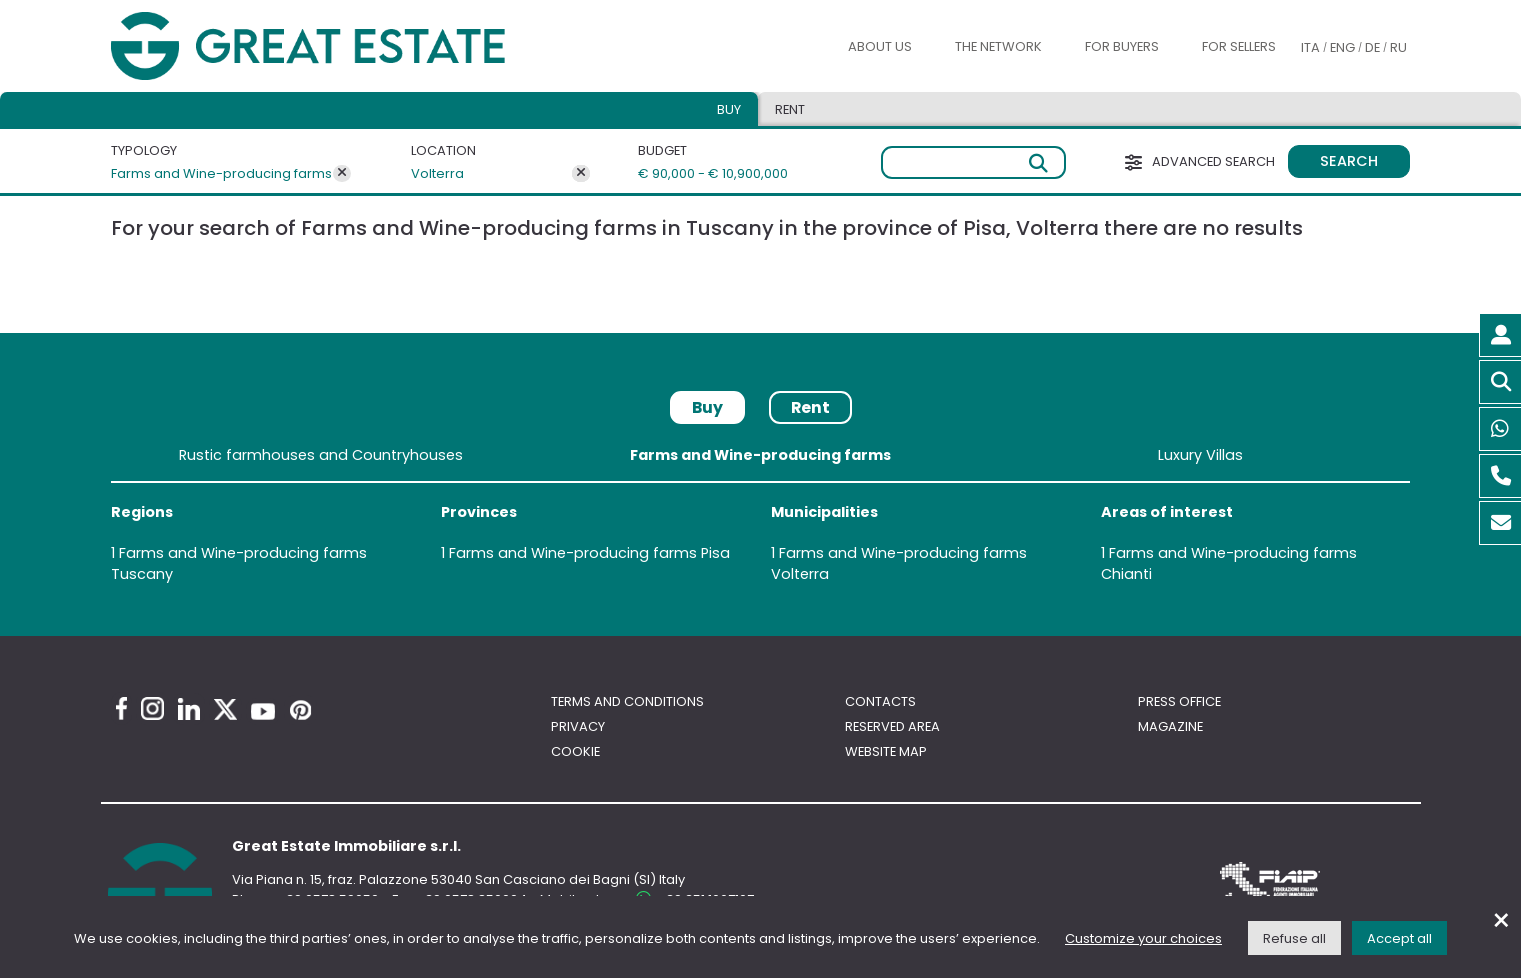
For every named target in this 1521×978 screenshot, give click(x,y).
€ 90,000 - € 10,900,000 (703, 173)
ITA (1310, 47)
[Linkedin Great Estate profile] (189, 709)
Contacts (880, 701)
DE (1372, 47)
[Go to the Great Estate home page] (348, 46)
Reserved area (892, 726)
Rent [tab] (790, 109)
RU (1398, 47)
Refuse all (1294, 938)
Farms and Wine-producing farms (221, 173)
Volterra (437, 173)
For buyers (1122, 46)
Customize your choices (1143, 938)
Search (1349, 161)
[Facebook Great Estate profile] (121, 708)
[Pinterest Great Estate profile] (300, 710)
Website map (886, 751)
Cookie (575, 751)
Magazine (1170, 726)
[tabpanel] (760, 518)
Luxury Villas (1200, 455)
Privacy (578, 726)
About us (880, 46)
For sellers (1239, 46)
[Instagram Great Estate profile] (152, 708)
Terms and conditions (627, 701)
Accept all (1399, 938)
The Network (998, 46)
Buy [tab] (729, 109)
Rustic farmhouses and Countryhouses (321, 455)
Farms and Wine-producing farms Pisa (589, 553)
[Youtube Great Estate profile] (263, 711)
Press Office (1179, 701)
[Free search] (973, 162)
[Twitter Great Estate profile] (225, 709)
